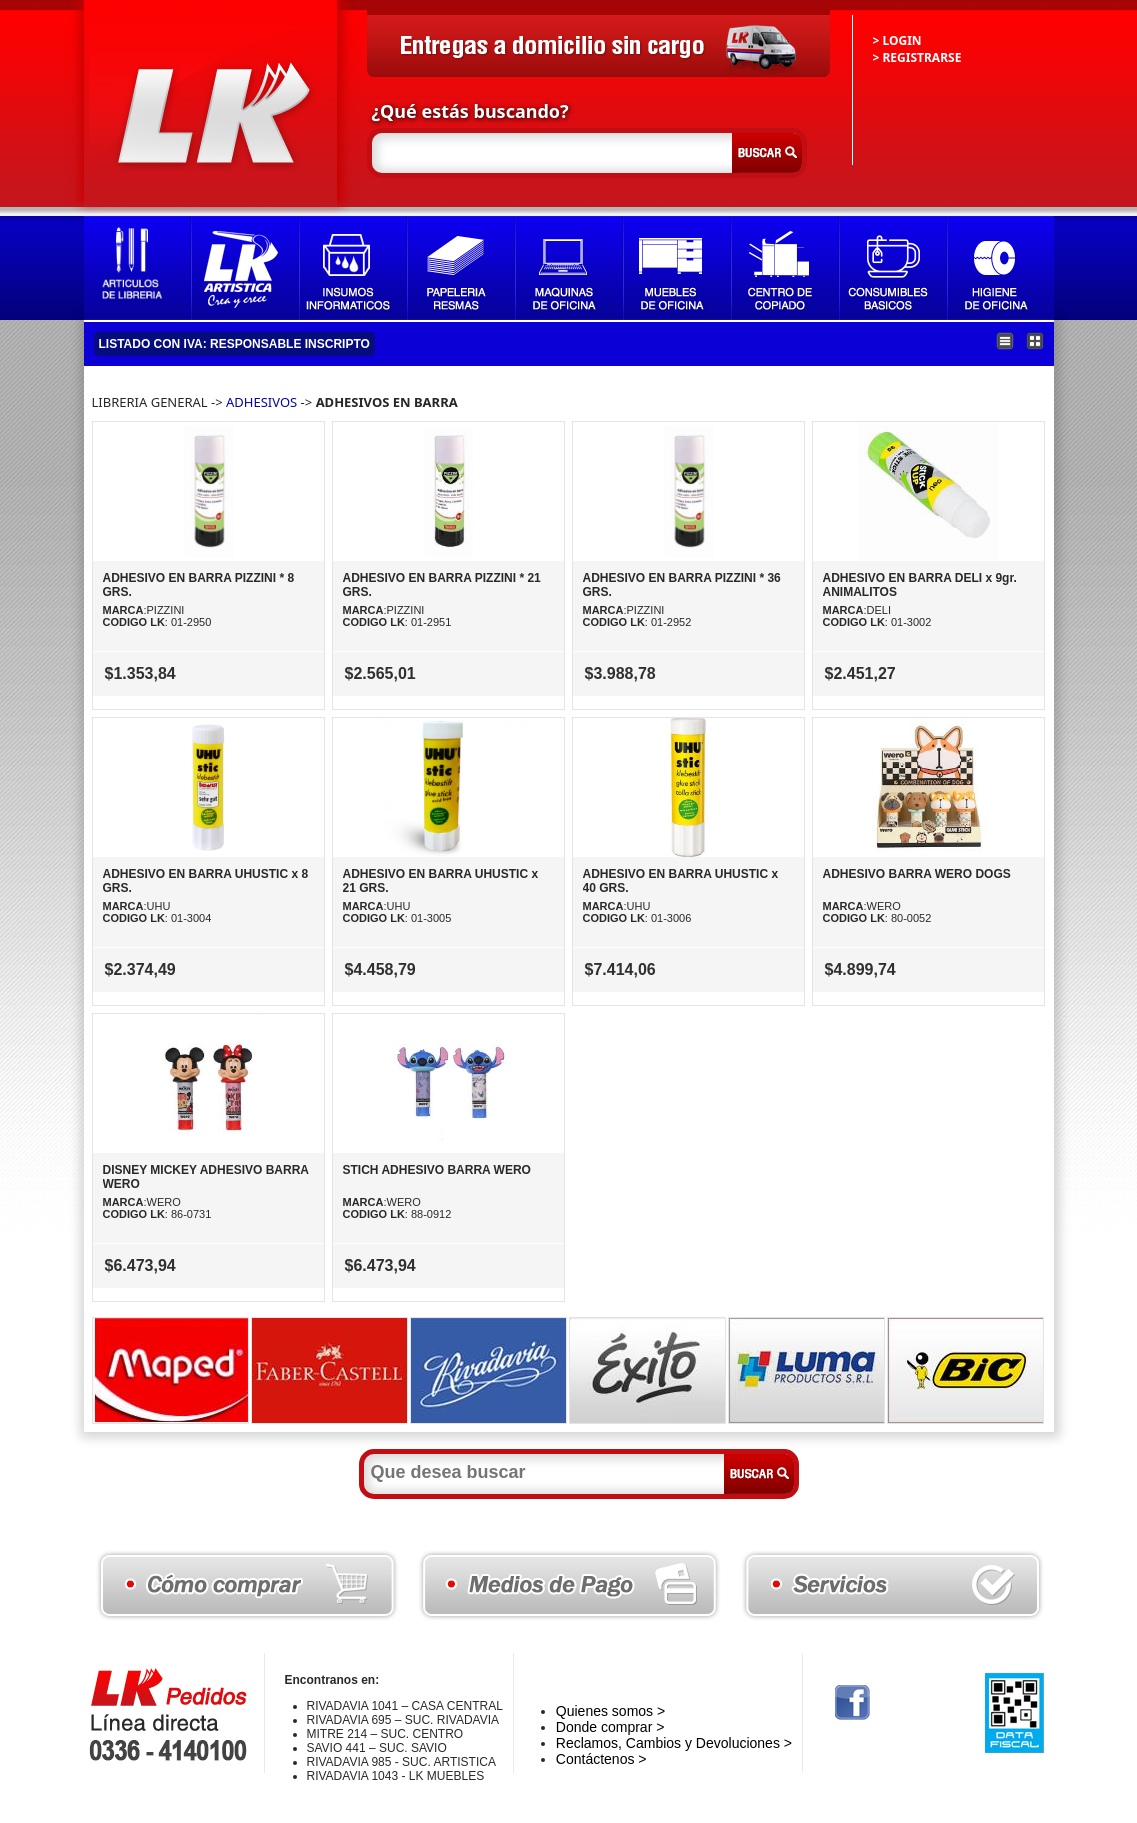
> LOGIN (897, 40)
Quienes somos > (610, 1711)
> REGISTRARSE (917, 57)
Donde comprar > (610, 1727)
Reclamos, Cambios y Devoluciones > (674, 1743)
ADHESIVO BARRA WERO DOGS (917, 874)
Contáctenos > (601, 1759)
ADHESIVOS (261, 402)
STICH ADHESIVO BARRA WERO (437, 1170)
